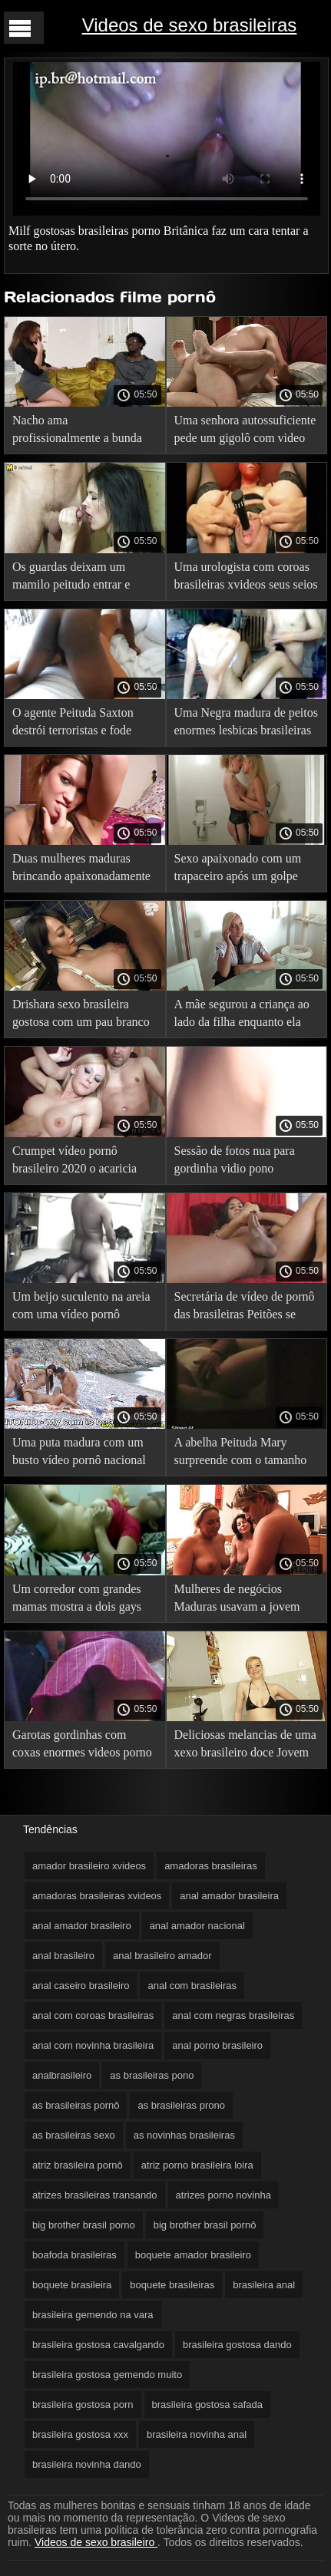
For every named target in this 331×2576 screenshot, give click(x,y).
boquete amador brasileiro (193, 2255)
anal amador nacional (197, 1925)
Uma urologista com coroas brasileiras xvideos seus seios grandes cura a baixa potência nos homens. (246, 578)
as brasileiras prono (180, 2105)
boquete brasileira (71, 2285)
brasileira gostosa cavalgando (98, 2344)
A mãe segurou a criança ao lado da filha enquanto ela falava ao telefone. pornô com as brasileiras (241, 1016)
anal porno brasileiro (217, 2045)
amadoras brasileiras (210, 1866)
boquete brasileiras (172, 2285)
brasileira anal (264, 2285)
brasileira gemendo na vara (93, 2314)
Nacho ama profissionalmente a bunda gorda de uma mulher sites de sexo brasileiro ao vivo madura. (84, 432)
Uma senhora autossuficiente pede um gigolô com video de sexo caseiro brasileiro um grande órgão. (246, 432)
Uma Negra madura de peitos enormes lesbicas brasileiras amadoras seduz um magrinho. (246, 724)
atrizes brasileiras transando (94, 2195)
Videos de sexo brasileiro (96, 2542)
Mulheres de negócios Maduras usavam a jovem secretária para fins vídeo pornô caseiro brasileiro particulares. (237, 1600)
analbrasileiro (61, 2075)
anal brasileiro (63, 1955)
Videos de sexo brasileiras (189, 25)
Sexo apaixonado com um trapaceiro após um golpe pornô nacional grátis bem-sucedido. (240, 870)
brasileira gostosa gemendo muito (107, 2374)
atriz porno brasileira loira (197, 2165)
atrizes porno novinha (223, 2195)
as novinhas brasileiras (184, 2135)
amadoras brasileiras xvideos (96, 1895)
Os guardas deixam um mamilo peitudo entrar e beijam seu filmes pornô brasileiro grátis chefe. (71, 578)
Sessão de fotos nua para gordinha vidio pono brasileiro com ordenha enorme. (234, 1162)
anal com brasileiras (192, 1985)
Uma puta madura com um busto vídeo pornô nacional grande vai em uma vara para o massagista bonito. (83, 1454)
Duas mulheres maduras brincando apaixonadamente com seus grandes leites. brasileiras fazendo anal (81, 870)
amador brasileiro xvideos (89, 1866)
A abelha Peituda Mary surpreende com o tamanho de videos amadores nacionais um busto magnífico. (240, 1454)
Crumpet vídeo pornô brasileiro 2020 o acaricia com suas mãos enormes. (74, 1162)
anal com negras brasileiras (233, 2015)
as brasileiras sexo (73, 2135)
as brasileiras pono (152, 2075)
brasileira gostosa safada (207, 2404)
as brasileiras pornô (75, 2105)
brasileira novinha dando (86, 2464)
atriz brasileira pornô (77, 2165)
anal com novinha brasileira (93, 2045)
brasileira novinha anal (197, 2434)
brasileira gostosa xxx (80, 2434)
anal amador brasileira (229, 1895)
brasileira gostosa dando (237, 2344)
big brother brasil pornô (205, 2225)
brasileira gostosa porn (83, 2404)
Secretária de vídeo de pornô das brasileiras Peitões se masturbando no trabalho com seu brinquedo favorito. (244, 1308)
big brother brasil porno (83, 2225)
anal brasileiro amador (162, 1955)
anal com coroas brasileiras (93, 2015)
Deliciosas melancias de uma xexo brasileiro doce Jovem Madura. (245, 1746)
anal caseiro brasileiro (80, 1985)
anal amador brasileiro (81, 1925)
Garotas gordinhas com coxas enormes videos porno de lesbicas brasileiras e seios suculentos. (84, 1746)
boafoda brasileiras (74, 2255)
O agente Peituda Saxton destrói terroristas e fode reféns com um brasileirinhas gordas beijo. (83, 724)
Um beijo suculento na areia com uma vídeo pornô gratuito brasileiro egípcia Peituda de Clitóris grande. (81, 1308)
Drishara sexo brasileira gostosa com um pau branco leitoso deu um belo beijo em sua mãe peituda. (83, 1016)
